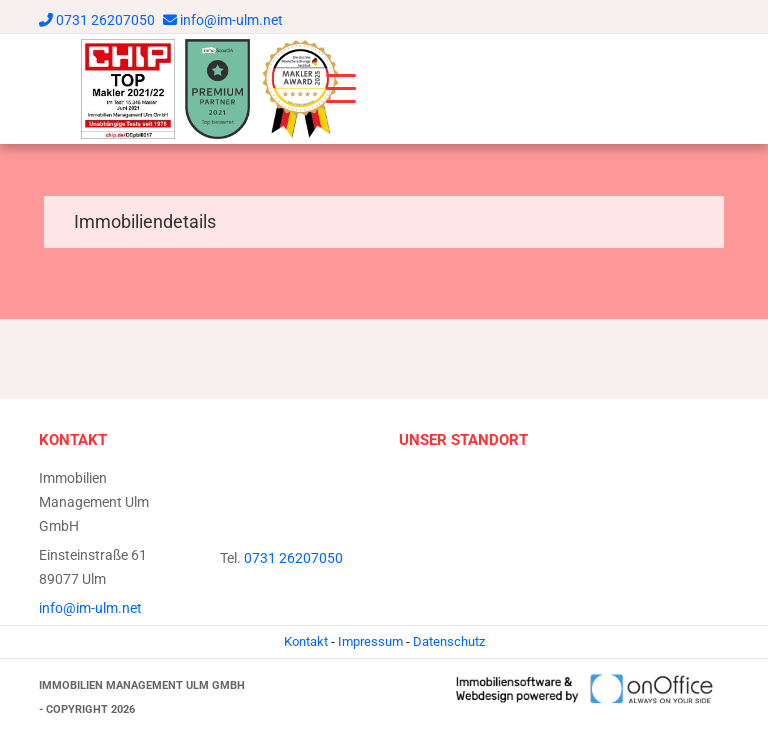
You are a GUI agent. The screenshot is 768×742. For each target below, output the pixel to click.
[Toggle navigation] (341, 89)
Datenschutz (449, 641)
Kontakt (306, 641)
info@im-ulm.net (231, 20)
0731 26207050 (105, 20)
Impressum (370, 641)
